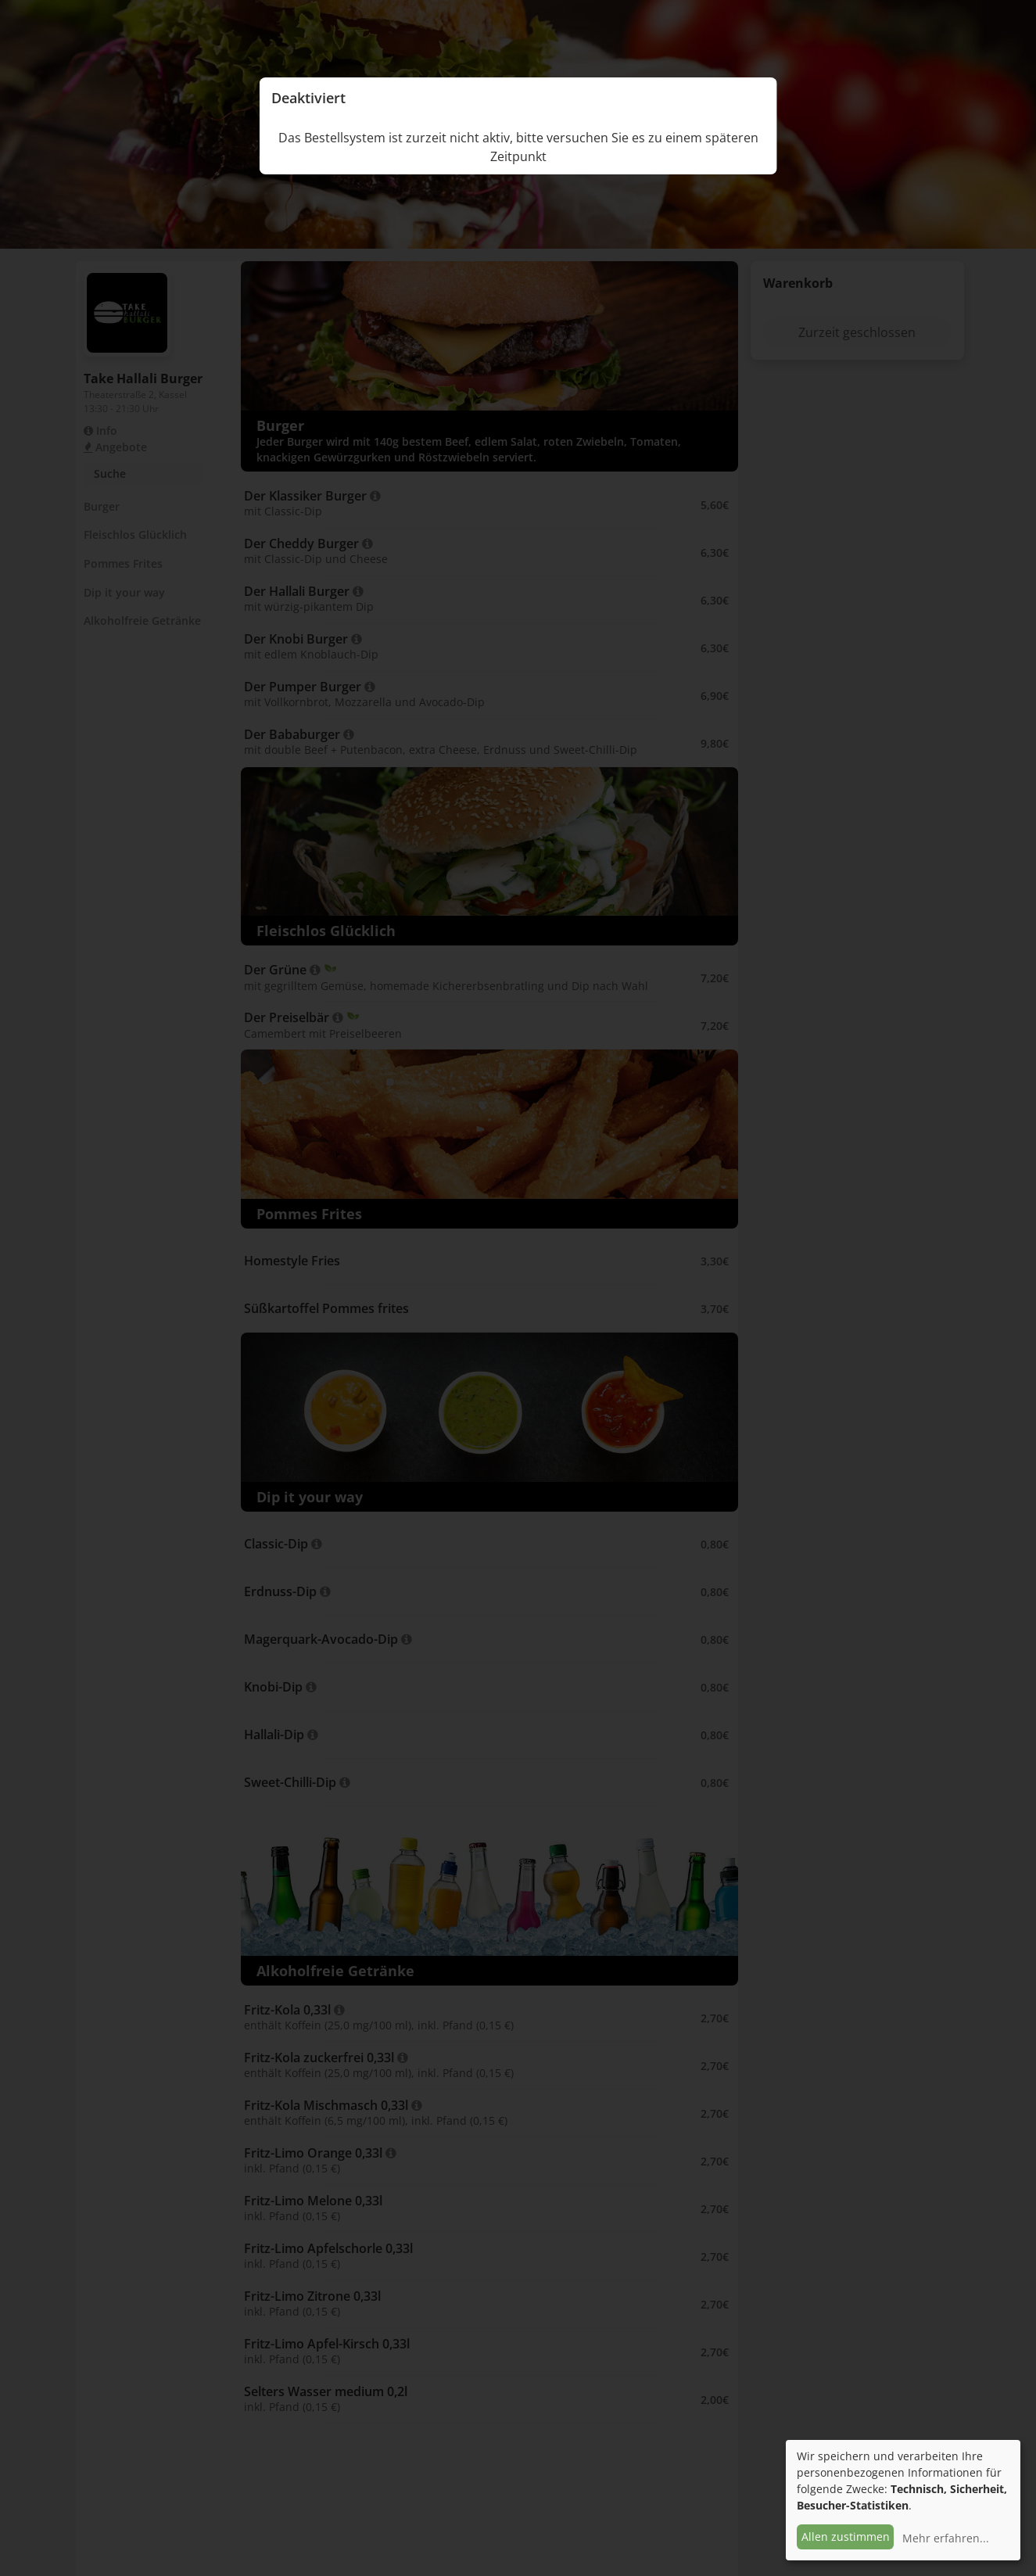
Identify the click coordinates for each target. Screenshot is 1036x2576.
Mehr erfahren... (945, 2538)
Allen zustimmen (845, 2536)
